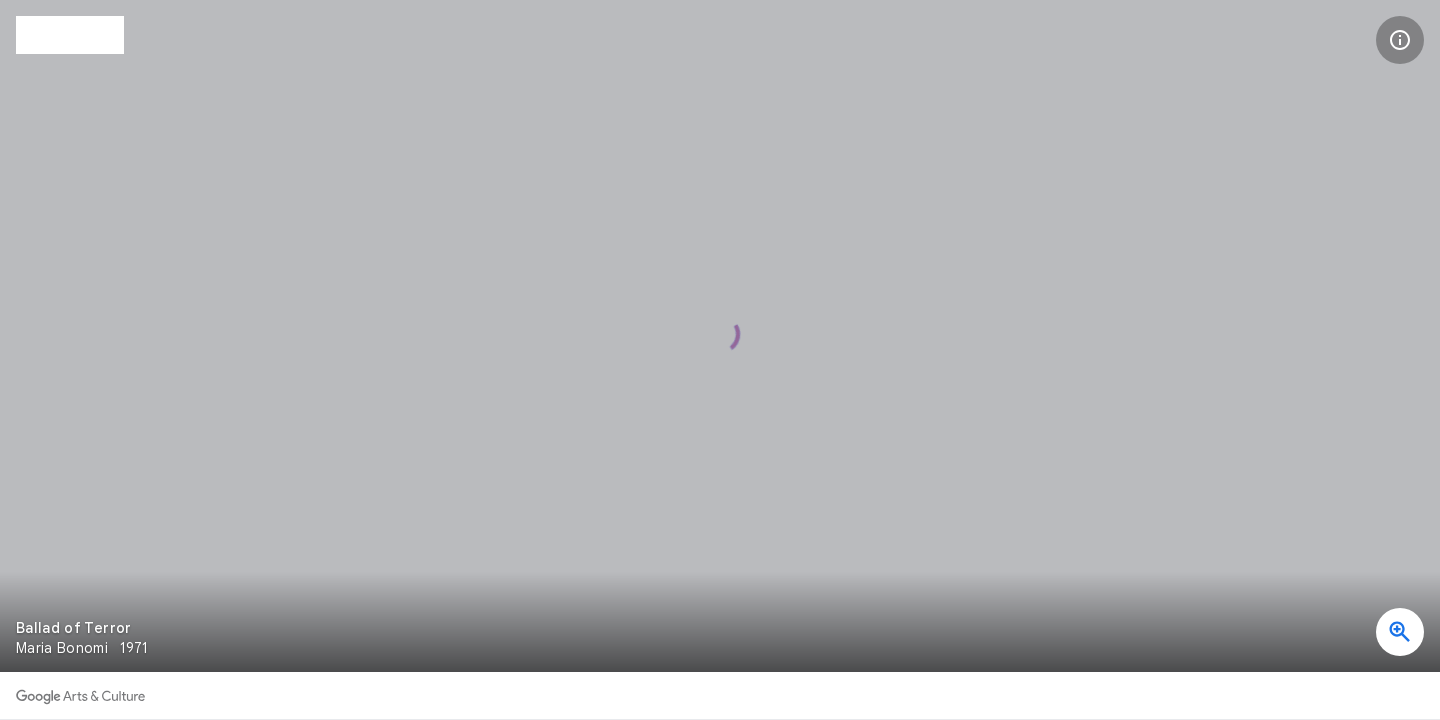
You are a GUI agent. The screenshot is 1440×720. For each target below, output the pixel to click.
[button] (1400, 40)
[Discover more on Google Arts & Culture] (80, 696)
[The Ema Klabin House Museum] (70, 35)
